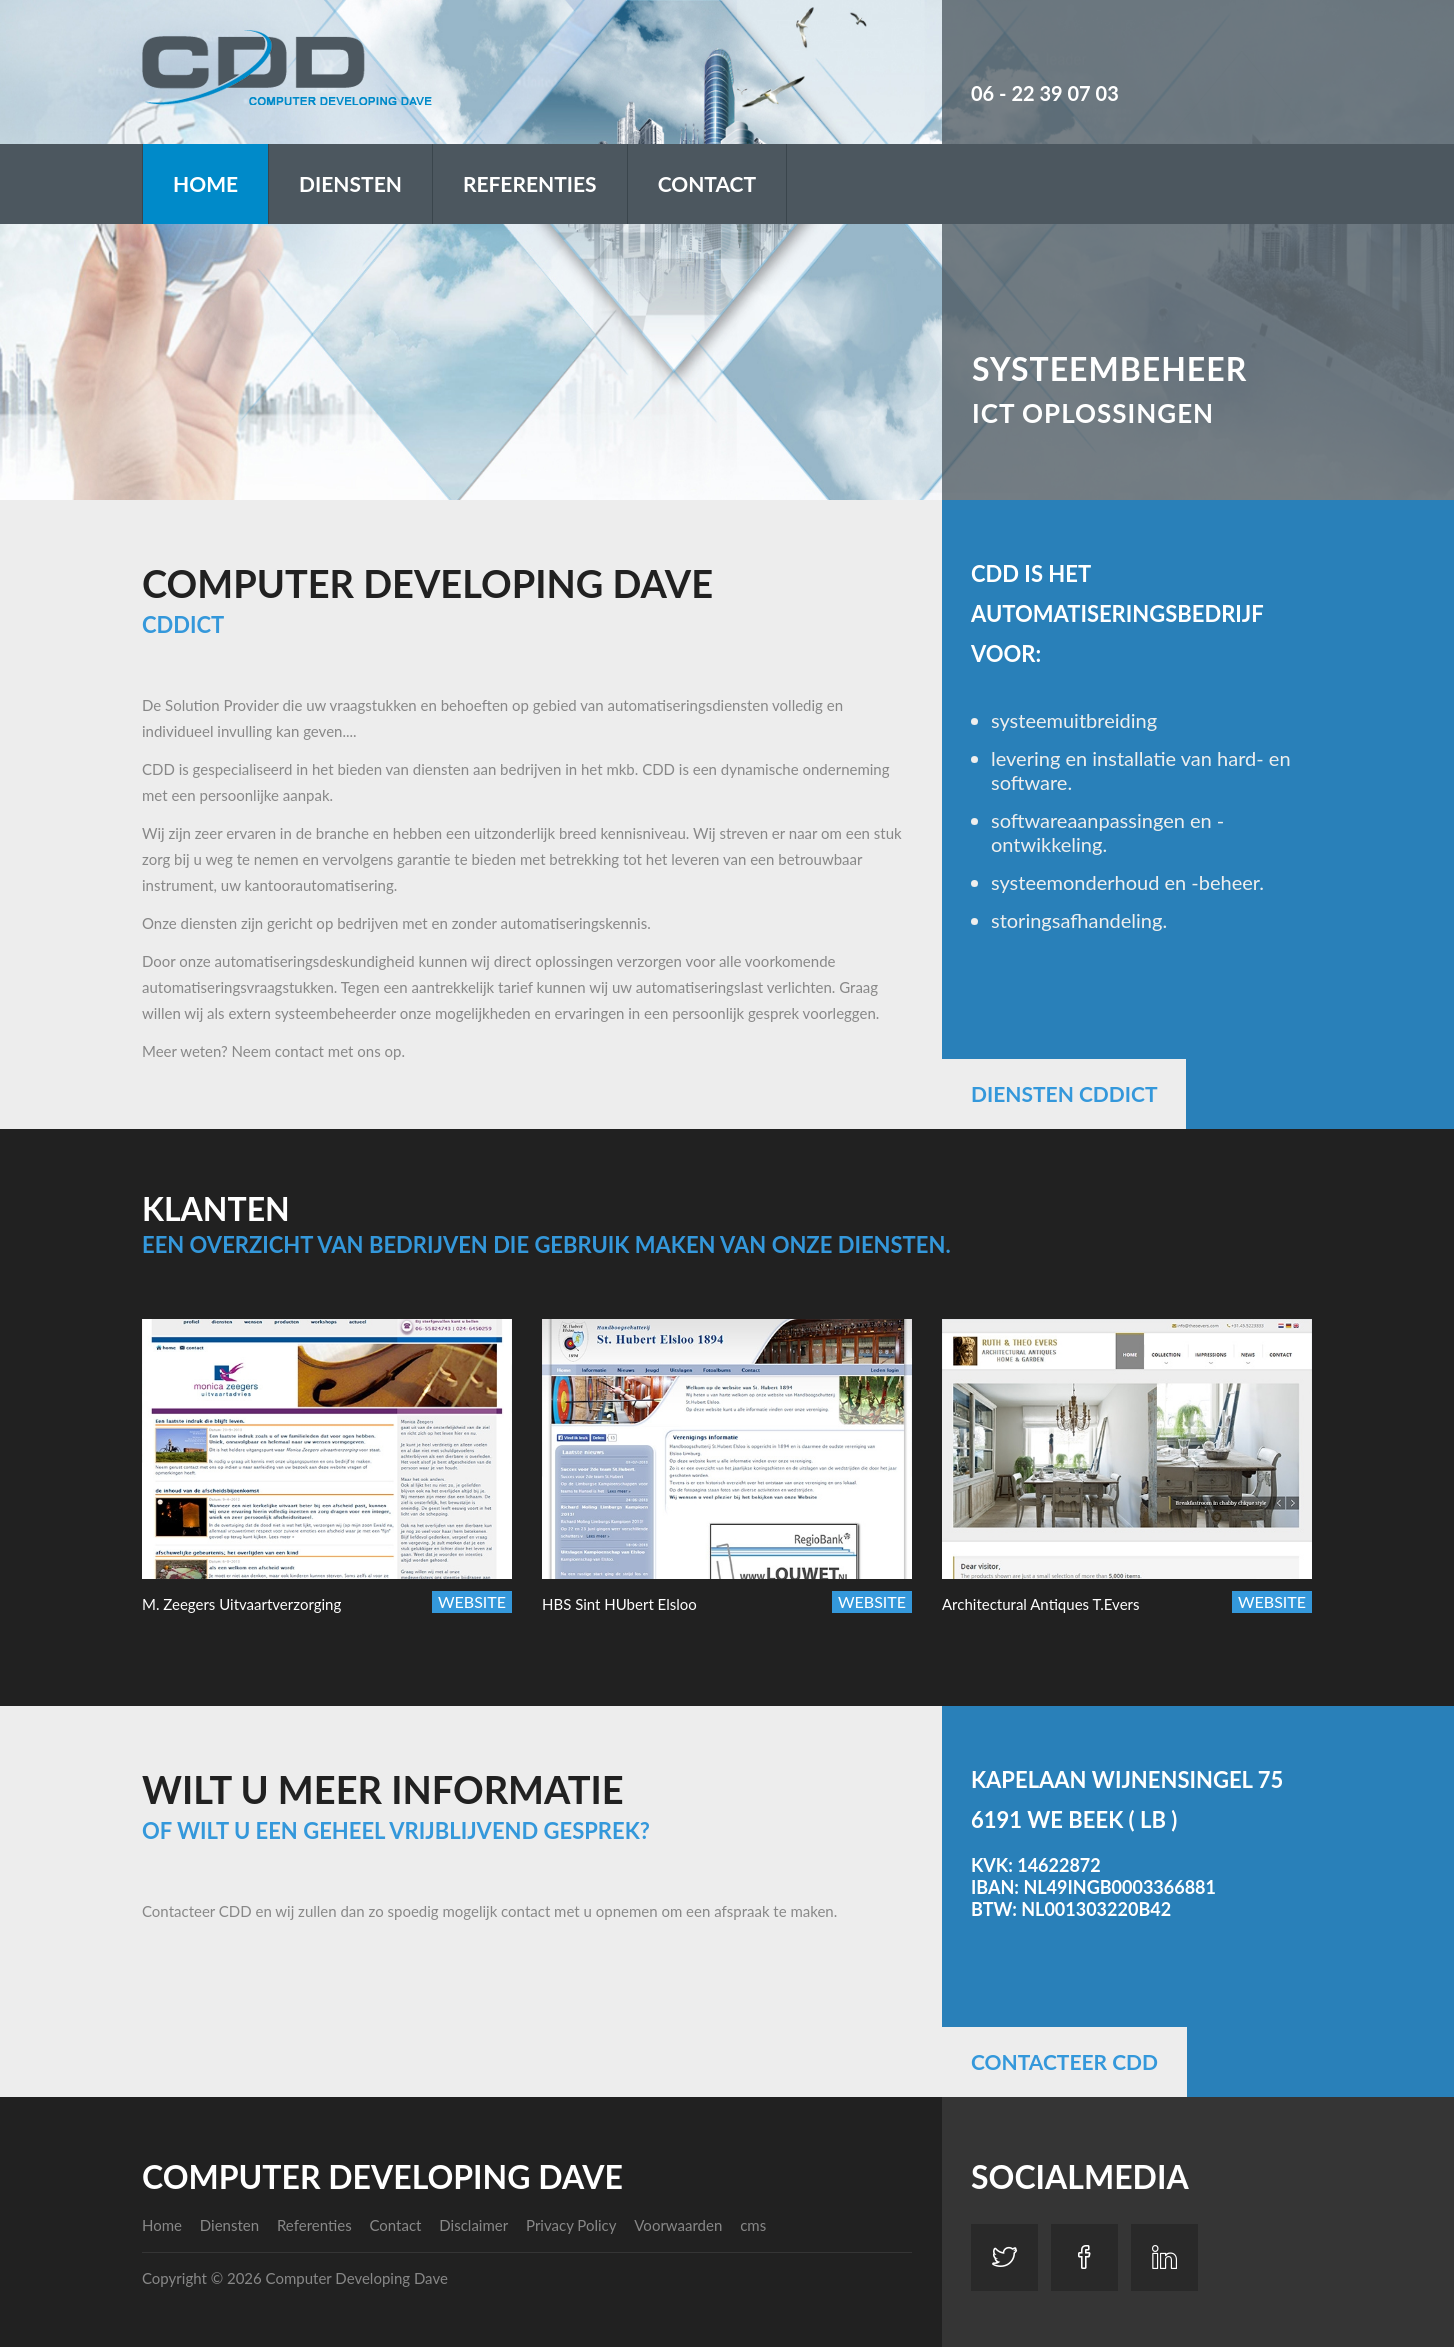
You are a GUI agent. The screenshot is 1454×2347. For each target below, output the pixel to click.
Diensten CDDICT (1064, 1093)
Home (205, 183)
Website (472, 1601)
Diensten (350, 183)
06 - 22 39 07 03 (1045, 93)
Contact (707, 183)
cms (753, 2225)
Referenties (530, 183)
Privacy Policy (571, 2225)
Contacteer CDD (1064, 2061)
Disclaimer (473, 2225)
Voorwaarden (678, 2225)
